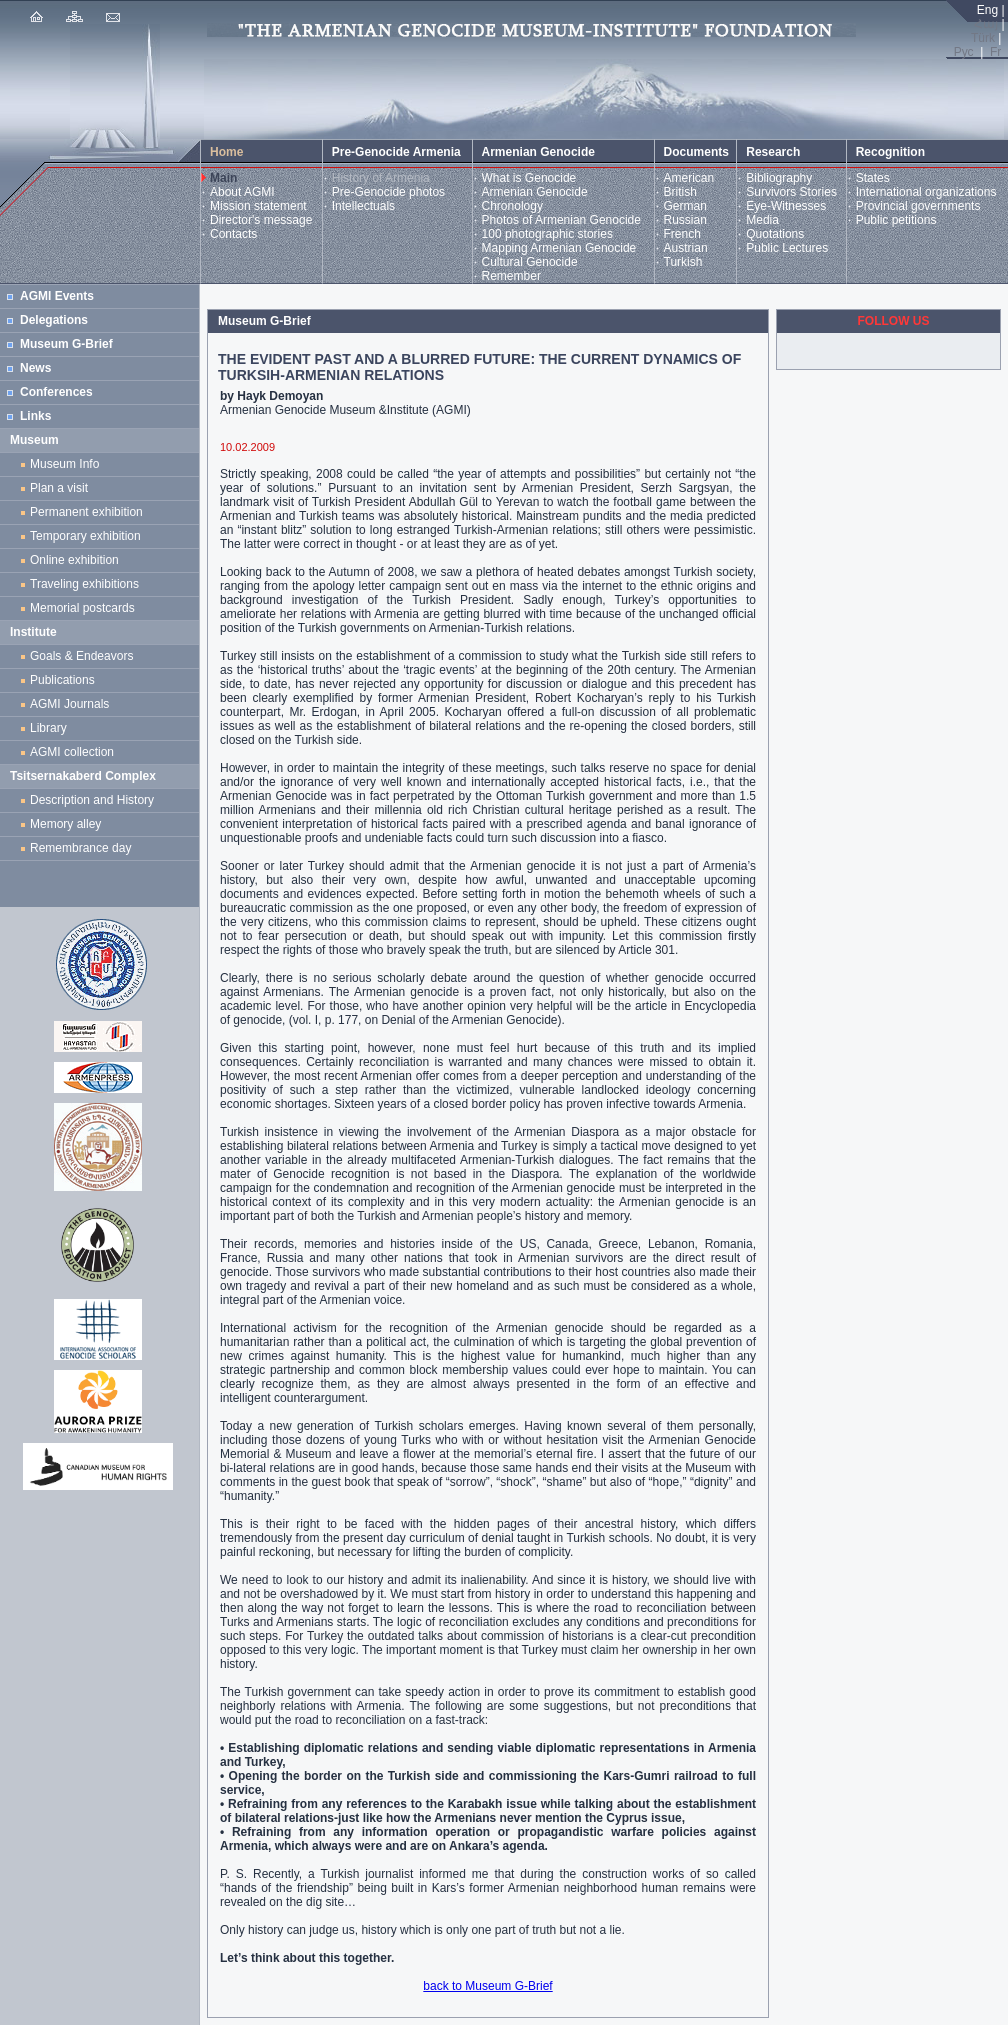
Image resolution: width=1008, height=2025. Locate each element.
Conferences (56, 392)
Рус (964, 52)
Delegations (54, 320)
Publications (62, 680)
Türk (983, 38)
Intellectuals (363, 206)
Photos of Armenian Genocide (561, 220)
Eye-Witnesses (786, 206)
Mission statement (258, 206)
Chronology (512, 206)
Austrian (686, 248)
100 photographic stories (547, 234)
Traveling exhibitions (88, 584)
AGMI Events (57, 296)
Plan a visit (59, 488)
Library (48, 728)
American (689, 178)
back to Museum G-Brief (487, 1986)
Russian (685, 220)
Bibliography (779, 178)
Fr (995, 52)
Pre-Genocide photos (388, 192)
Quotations (775, 234)
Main (223, 178)
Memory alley (65, 824)
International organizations (926, 192)
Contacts (233, 234)
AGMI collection (72, 752)
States (873, 178)
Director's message (261, 220)
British (680, 192)
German (685, 206)
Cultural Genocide (530, 262)
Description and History (92, 800)
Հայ (986, 24)
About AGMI (242, 192)
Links (35, 416)
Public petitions (896, 220)
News (35, 368)
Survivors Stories (791, 192)
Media (762, 220)
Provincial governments (918, 206)
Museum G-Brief (66, 344)
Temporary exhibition (85, 536)
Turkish (683, 262)
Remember (511, 276)
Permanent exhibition (86, 512)
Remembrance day (80, 848)
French (682, 234)
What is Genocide (529, 178)
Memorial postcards (85, 608)
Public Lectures (787, 248)
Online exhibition (77, 560)
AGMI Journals (73, 704)
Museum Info (64, 464)
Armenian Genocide (535, 192)
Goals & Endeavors (81, 656)
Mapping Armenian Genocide (559, 248)
